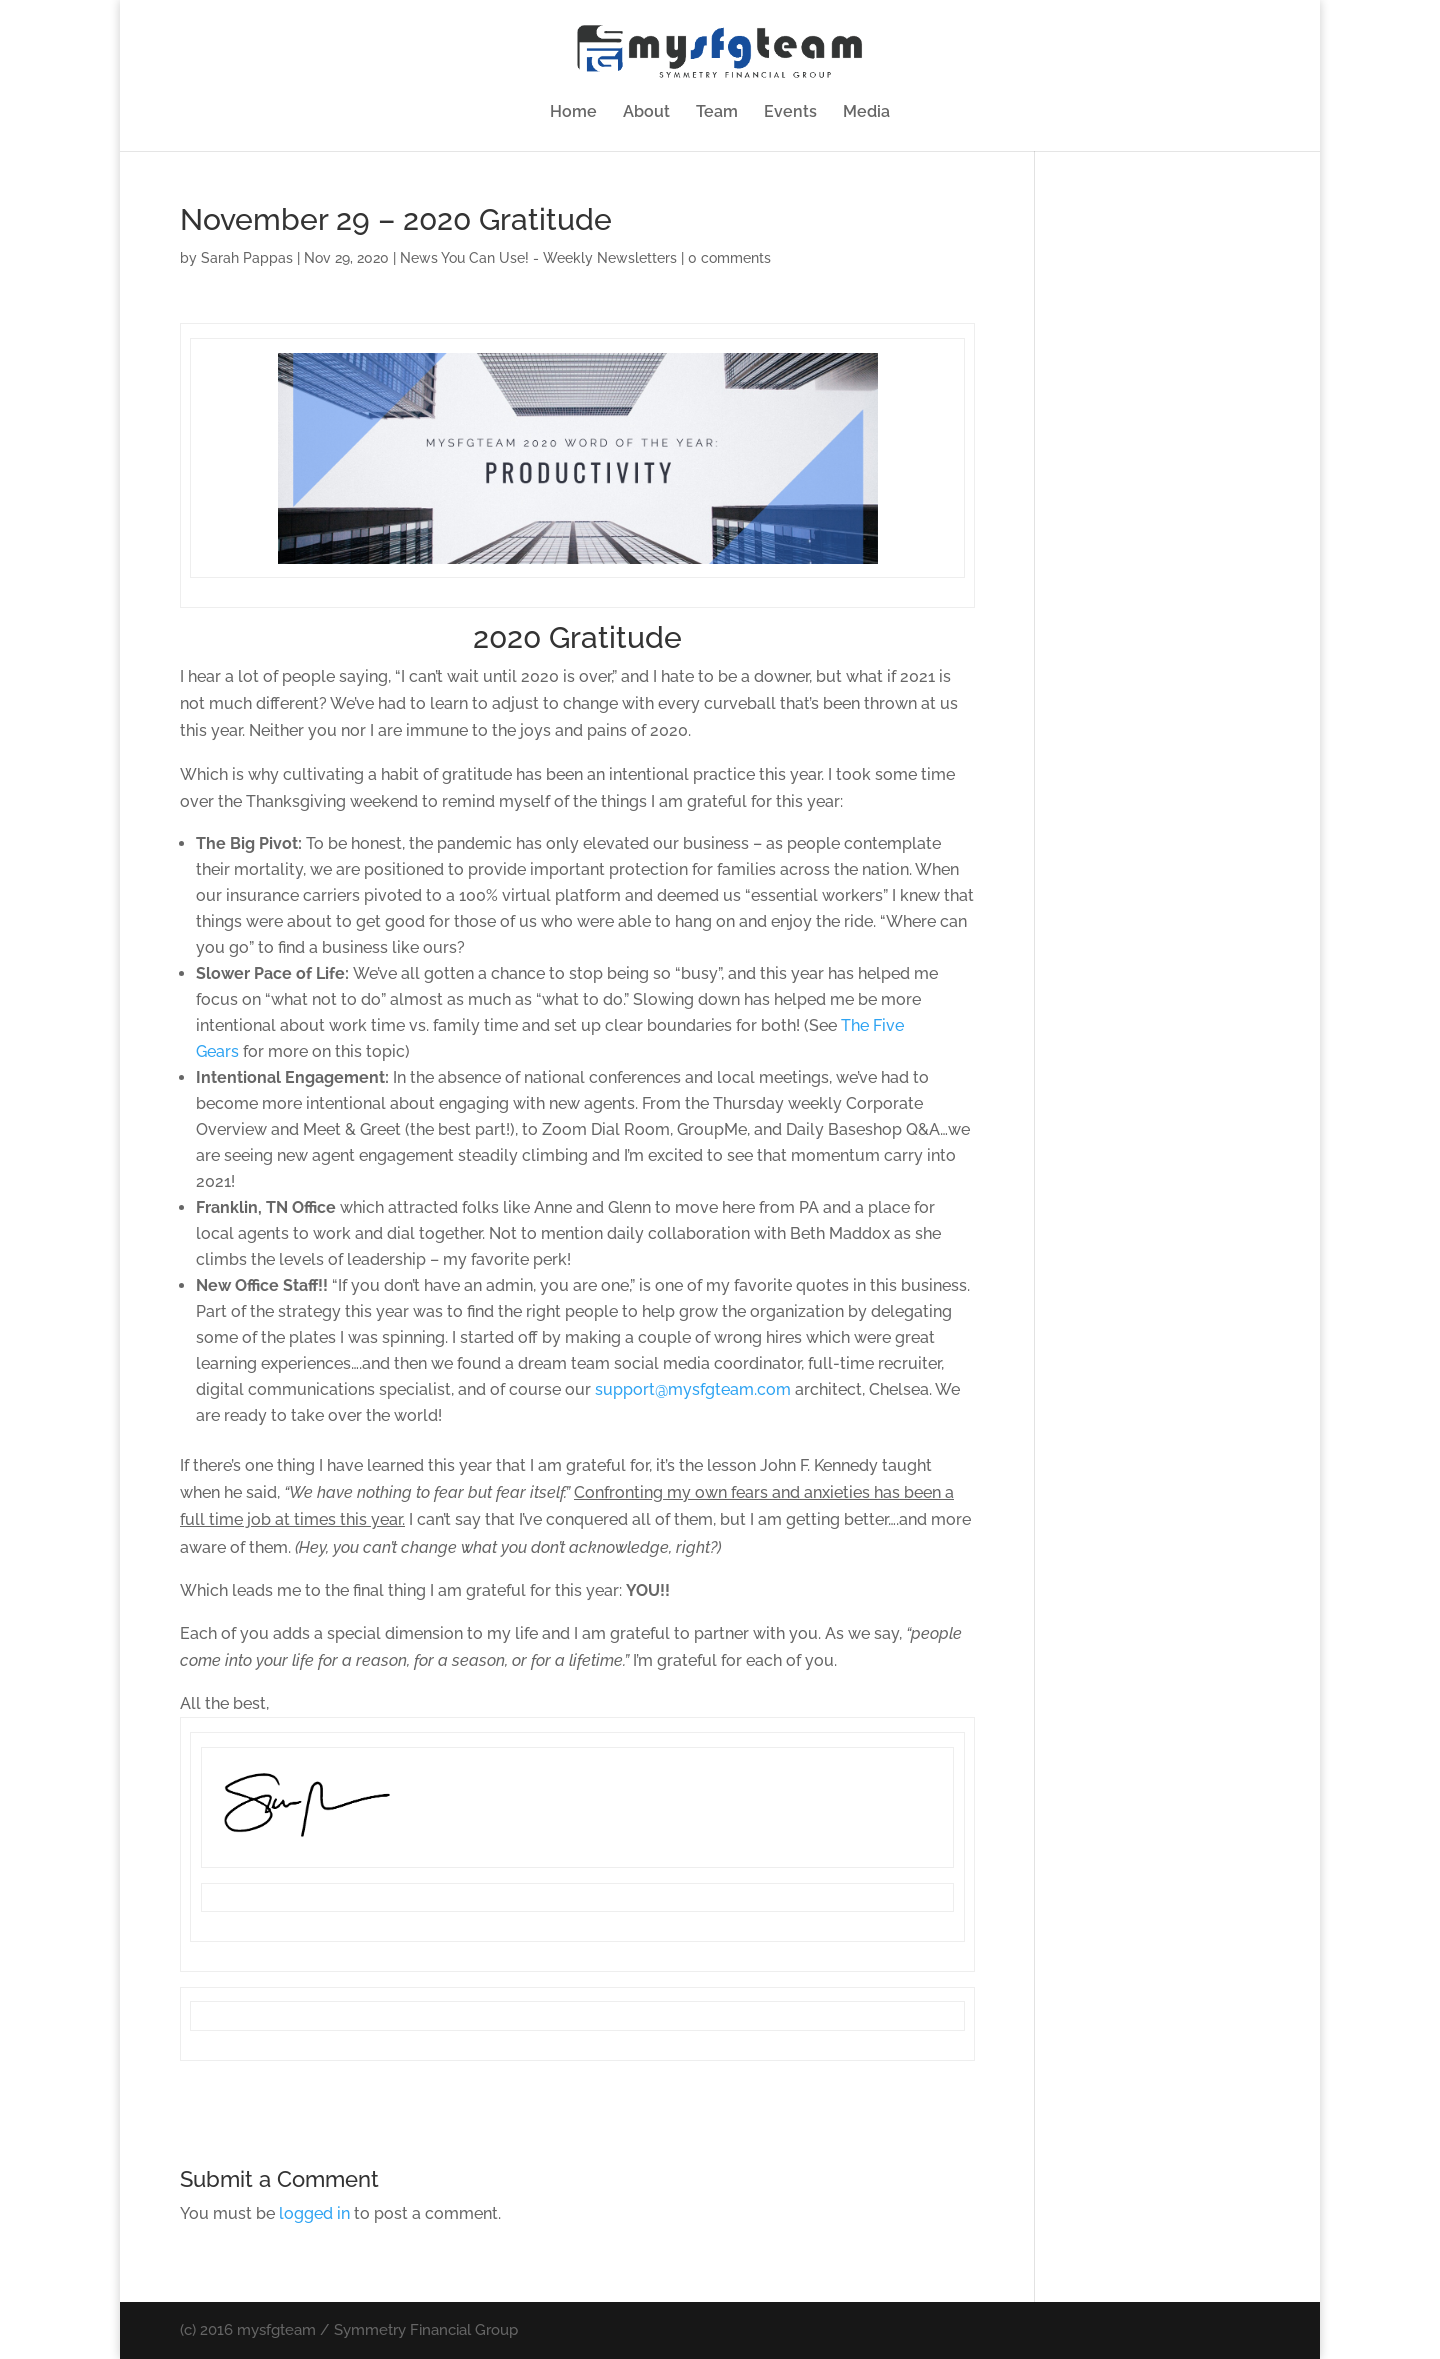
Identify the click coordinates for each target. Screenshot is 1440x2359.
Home (573, 113)
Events (790, 113)
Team (717, 113)
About (646, 113)
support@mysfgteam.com (693, 1389)
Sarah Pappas (247, 258)
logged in (314, 2213)
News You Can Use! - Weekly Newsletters (538, 258)
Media (866, 113)
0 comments (729, 258)
